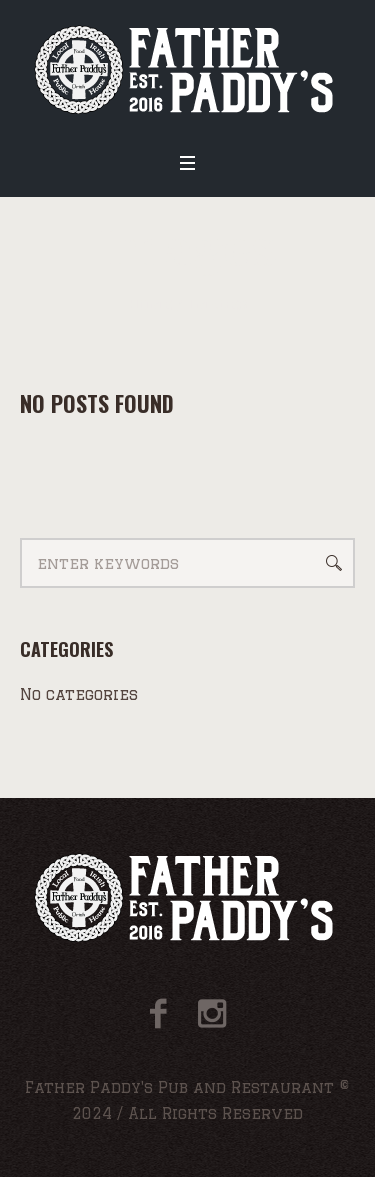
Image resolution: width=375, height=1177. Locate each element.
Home (150, 304)
